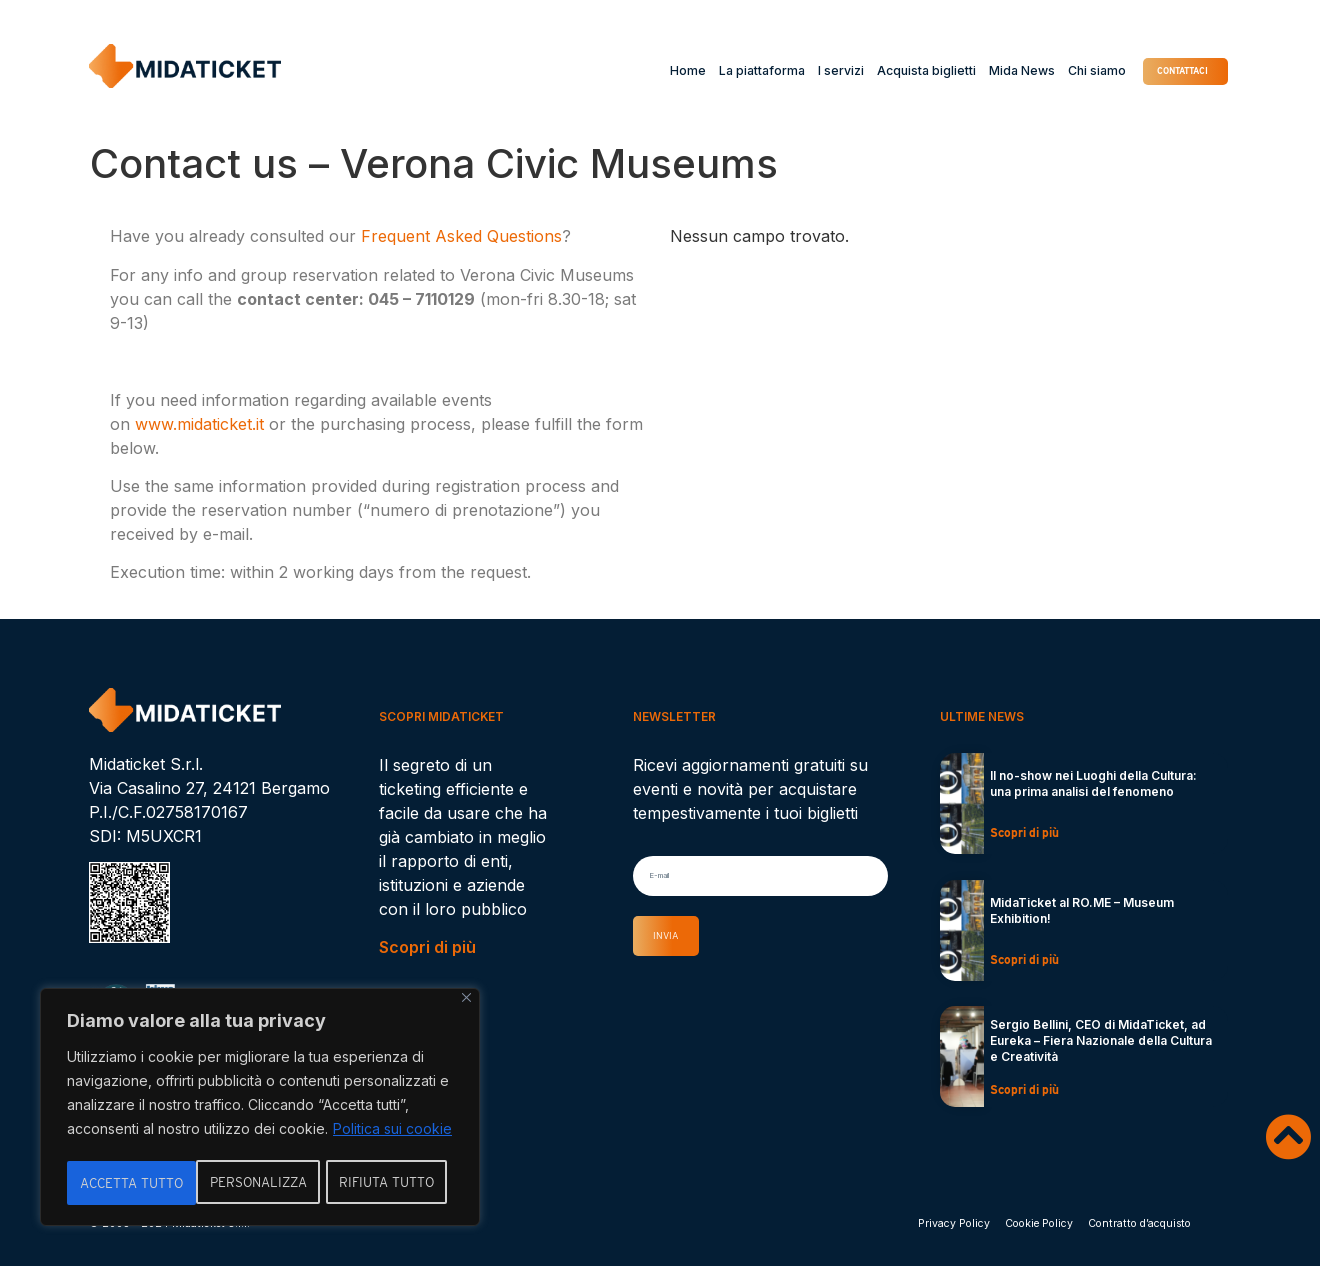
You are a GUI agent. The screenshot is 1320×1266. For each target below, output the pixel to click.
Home (649, 70)
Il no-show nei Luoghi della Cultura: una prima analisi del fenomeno (1093, 783)
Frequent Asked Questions (461, 236)
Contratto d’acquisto (1139, 1223)
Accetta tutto (389, 1183)
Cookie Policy (1039, 1223)
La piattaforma (723, 70)
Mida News (984, 70)
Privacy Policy (954, 1223)
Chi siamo (1059, 70)
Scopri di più (427, 947)
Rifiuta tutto (258, 1183)
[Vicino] (466, 1001)
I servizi (802, 70)
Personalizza (129, 1183)
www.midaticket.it (199, 424)
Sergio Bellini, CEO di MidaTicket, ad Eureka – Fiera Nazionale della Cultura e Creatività (1101, 1040)
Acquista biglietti (887, 70)
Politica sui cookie (392, 1132)
